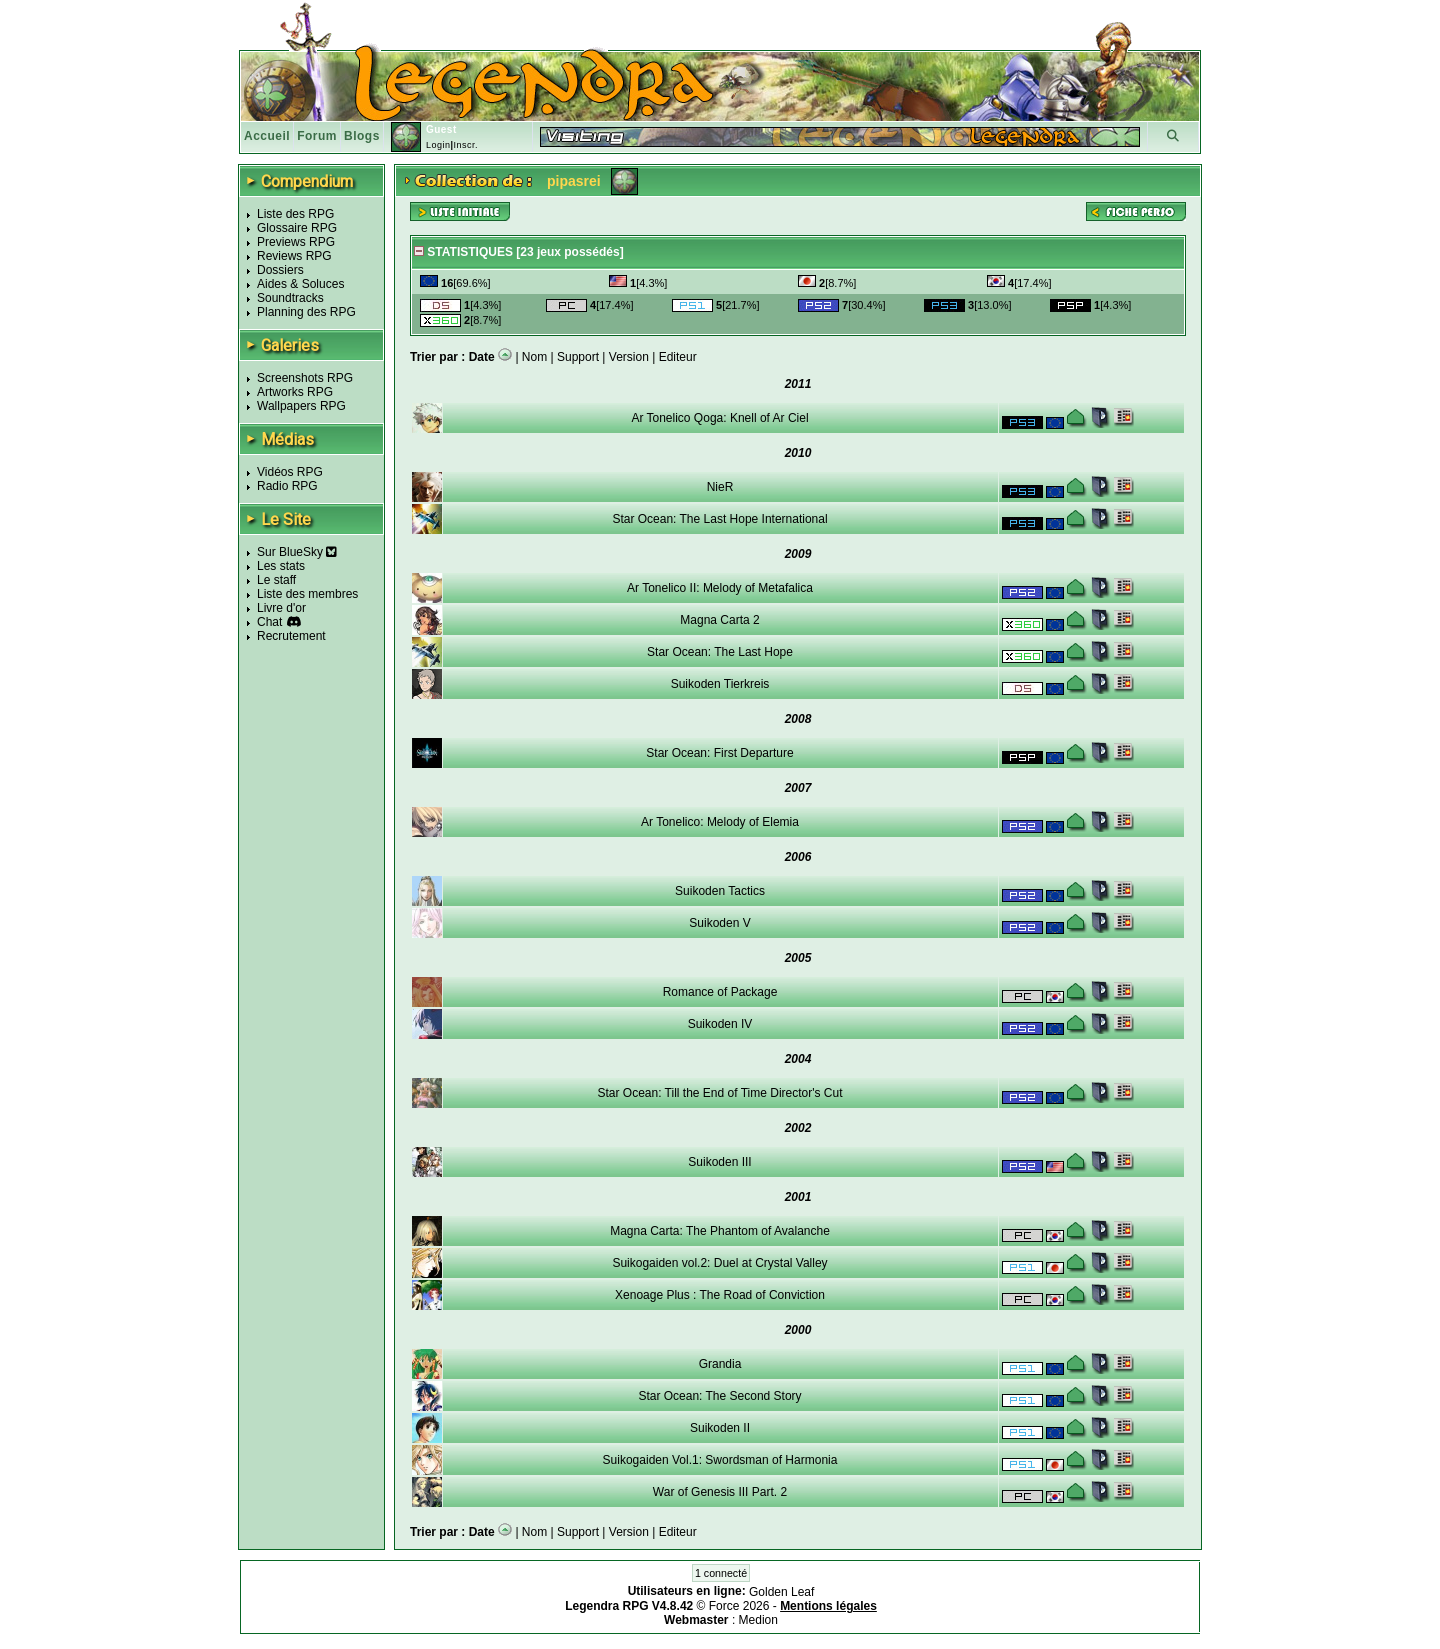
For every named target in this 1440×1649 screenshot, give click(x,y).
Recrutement (291, 636)
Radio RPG (287, 486)
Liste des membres (307, 594)
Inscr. (465, 145)
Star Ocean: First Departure (719, 753)
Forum (317, 136)
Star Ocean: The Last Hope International (719, 519)
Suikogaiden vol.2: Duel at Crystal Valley (719, 1263)
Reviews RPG (294, 256)
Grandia (720, 1364)
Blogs (362, 136)
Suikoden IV (720, 1024)
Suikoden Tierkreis (720, 684)
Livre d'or (281, 608)
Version (629, 357)
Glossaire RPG (297, 228)
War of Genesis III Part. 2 (720, 1492)
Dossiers (280, 270)
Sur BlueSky (297, 552)
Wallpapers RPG (301, 406)
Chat (269, 622)
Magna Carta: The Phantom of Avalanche (720, 1231)
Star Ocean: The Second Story (719, 1396)
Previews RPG (296, 242)
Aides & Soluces (300, 284)
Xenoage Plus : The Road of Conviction (720, 1295)
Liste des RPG (295, 214)
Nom (534, 357)
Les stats (281, 566)
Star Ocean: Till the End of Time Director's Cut (719, 1093)
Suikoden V (719, 923)
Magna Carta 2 (719, 620)
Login (438, 145)
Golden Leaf (781, 1592)
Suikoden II (720, 1428)
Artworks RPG (295, 392)
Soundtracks (290, 298)
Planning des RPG (306, 312)
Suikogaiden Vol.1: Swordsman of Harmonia (720, 1460)
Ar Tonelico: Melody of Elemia (720, 822)
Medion (758, 1620)
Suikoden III (719, 1162)
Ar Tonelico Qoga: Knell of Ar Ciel (719, 418)
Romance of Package (720, 992)
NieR (720, 487)
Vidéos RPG (290, 472)
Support (578, 357)
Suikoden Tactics (720, 891)
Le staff (276, 580)
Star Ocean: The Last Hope (720, 652)
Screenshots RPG (305, 378)
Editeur (678, 357)
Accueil (267, 136)
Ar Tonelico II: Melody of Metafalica (720, 588)
